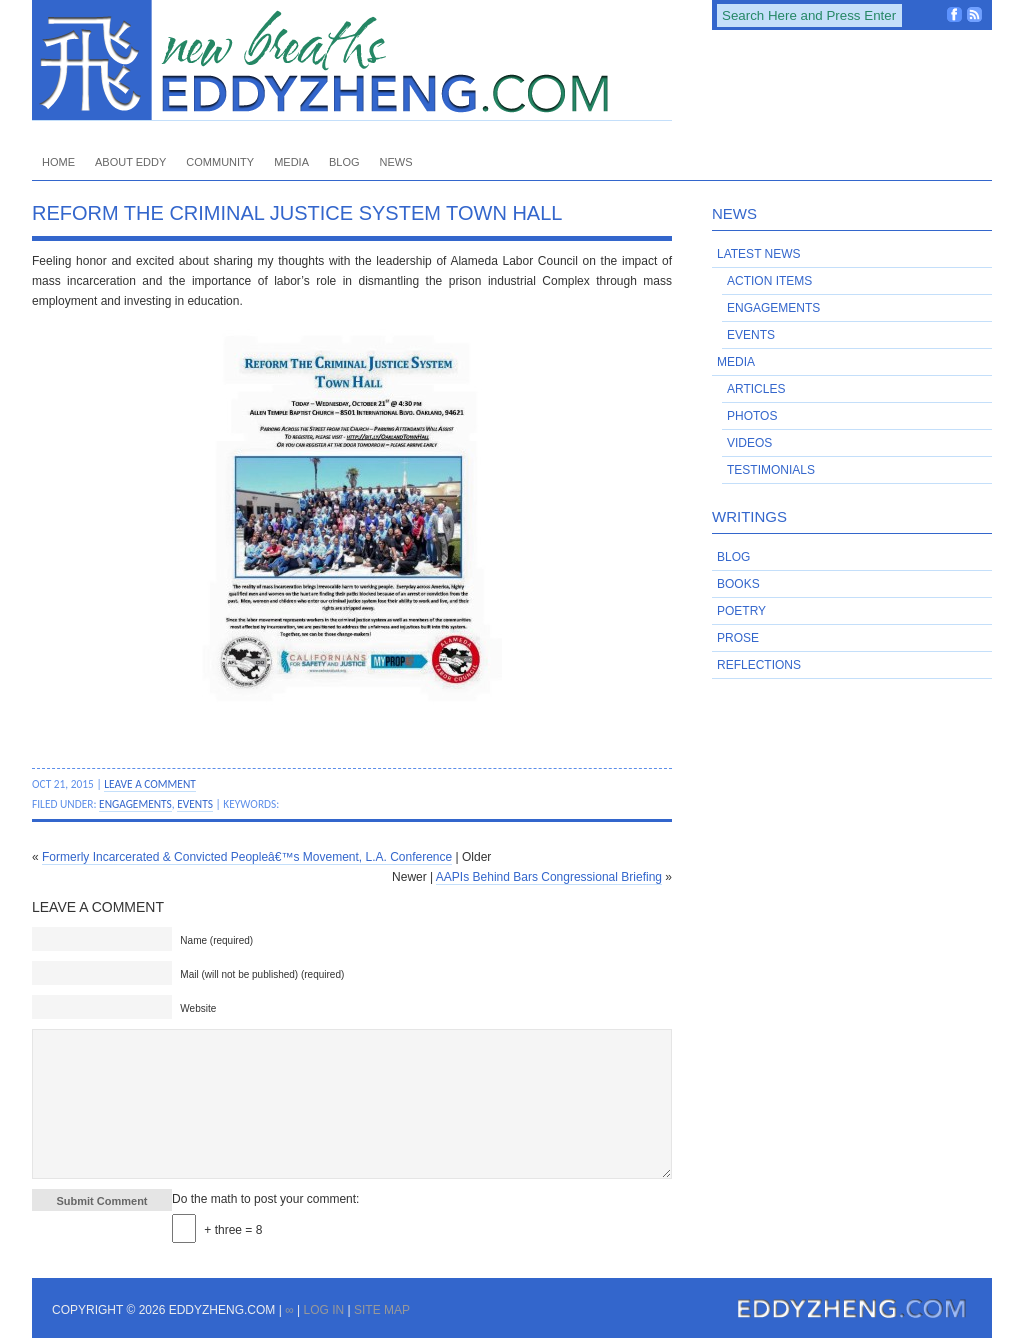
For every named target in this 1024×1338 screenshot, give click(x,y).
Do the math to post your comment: (265, 1199)
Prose (738, 638)
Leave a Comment (150, 784)
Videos (749, 443)
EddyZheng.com (352, 60)
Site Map (382, 1310)
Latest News (759, 254)
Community (220, 162)
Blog (344, 162)
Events (195, 804)
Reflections (759, 665)
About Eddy (130, 162)
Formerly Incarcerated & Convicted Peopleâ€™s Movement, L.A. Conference (247, 857)
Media (291, 162)
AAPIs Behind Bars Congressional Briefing (549, 877)
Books (738, 584)
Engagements (135, 804)
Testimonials (771, 470)
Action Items (769, 281)
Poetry (741, 611)
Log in (323, 1310)
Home (58, 162)
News (396, 162)
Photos (752, 416)
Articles (756, 389)
